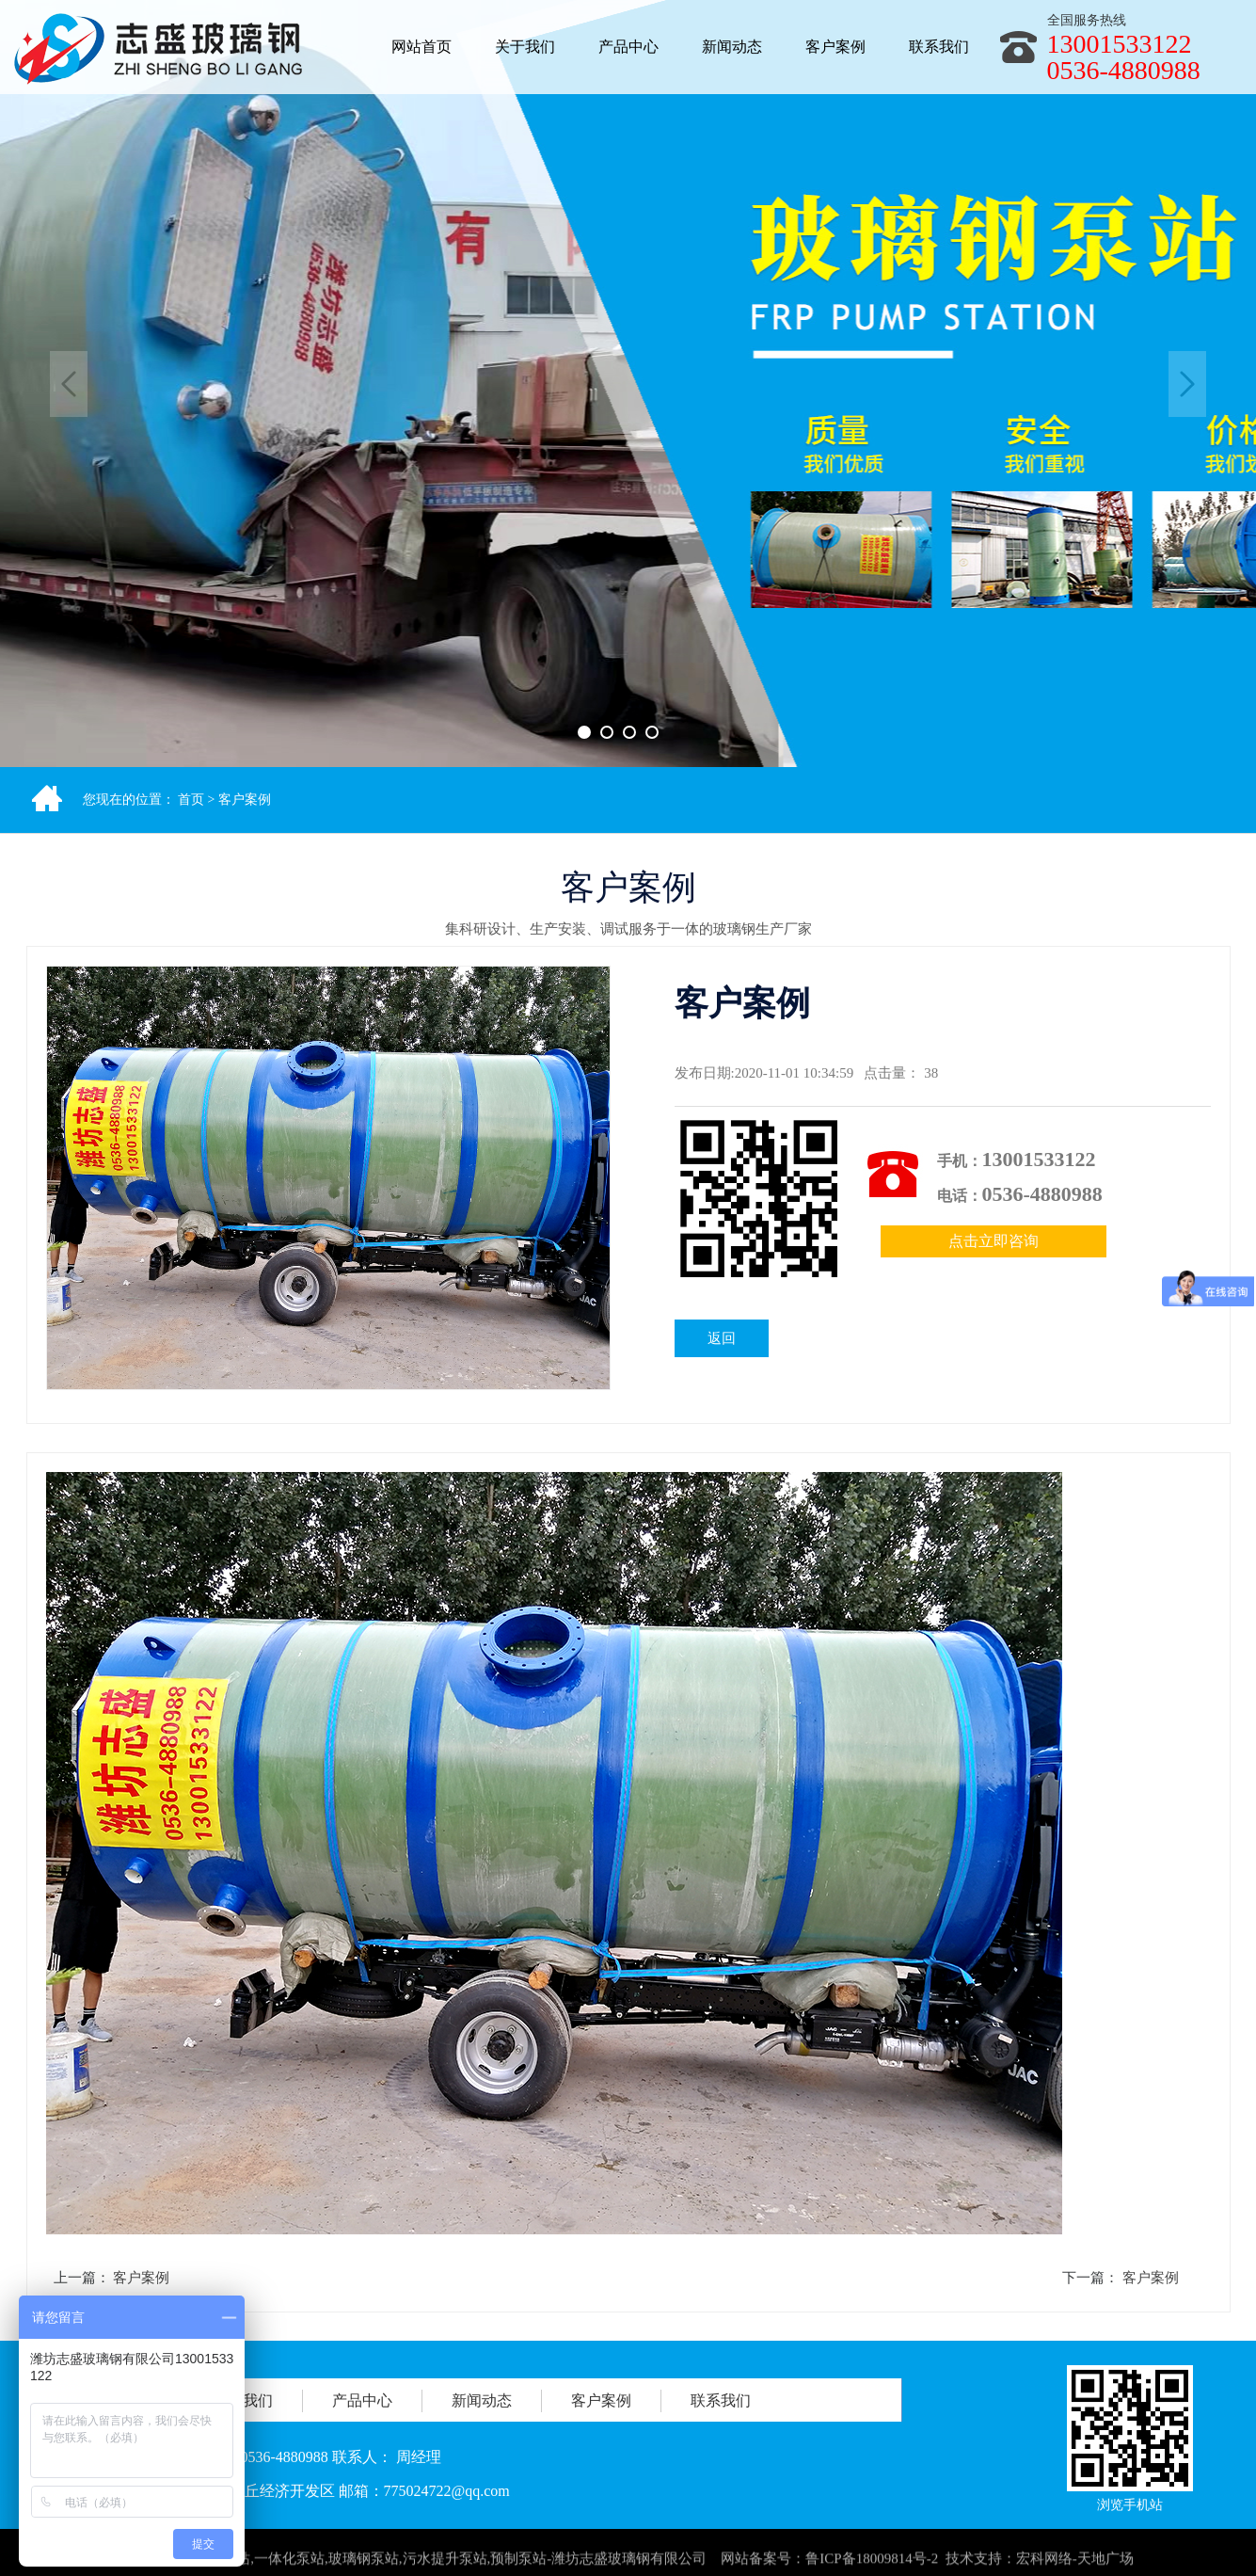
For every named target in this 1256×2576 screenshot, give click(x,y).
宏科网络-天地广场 (1075, 2564)
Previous (68, 384)
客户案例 (244, 799)
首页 (191, 799)
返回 (721, 1338)
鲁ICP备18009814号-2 (871, 2564)
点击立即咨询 (993, 1241)
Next (1187, 384)
